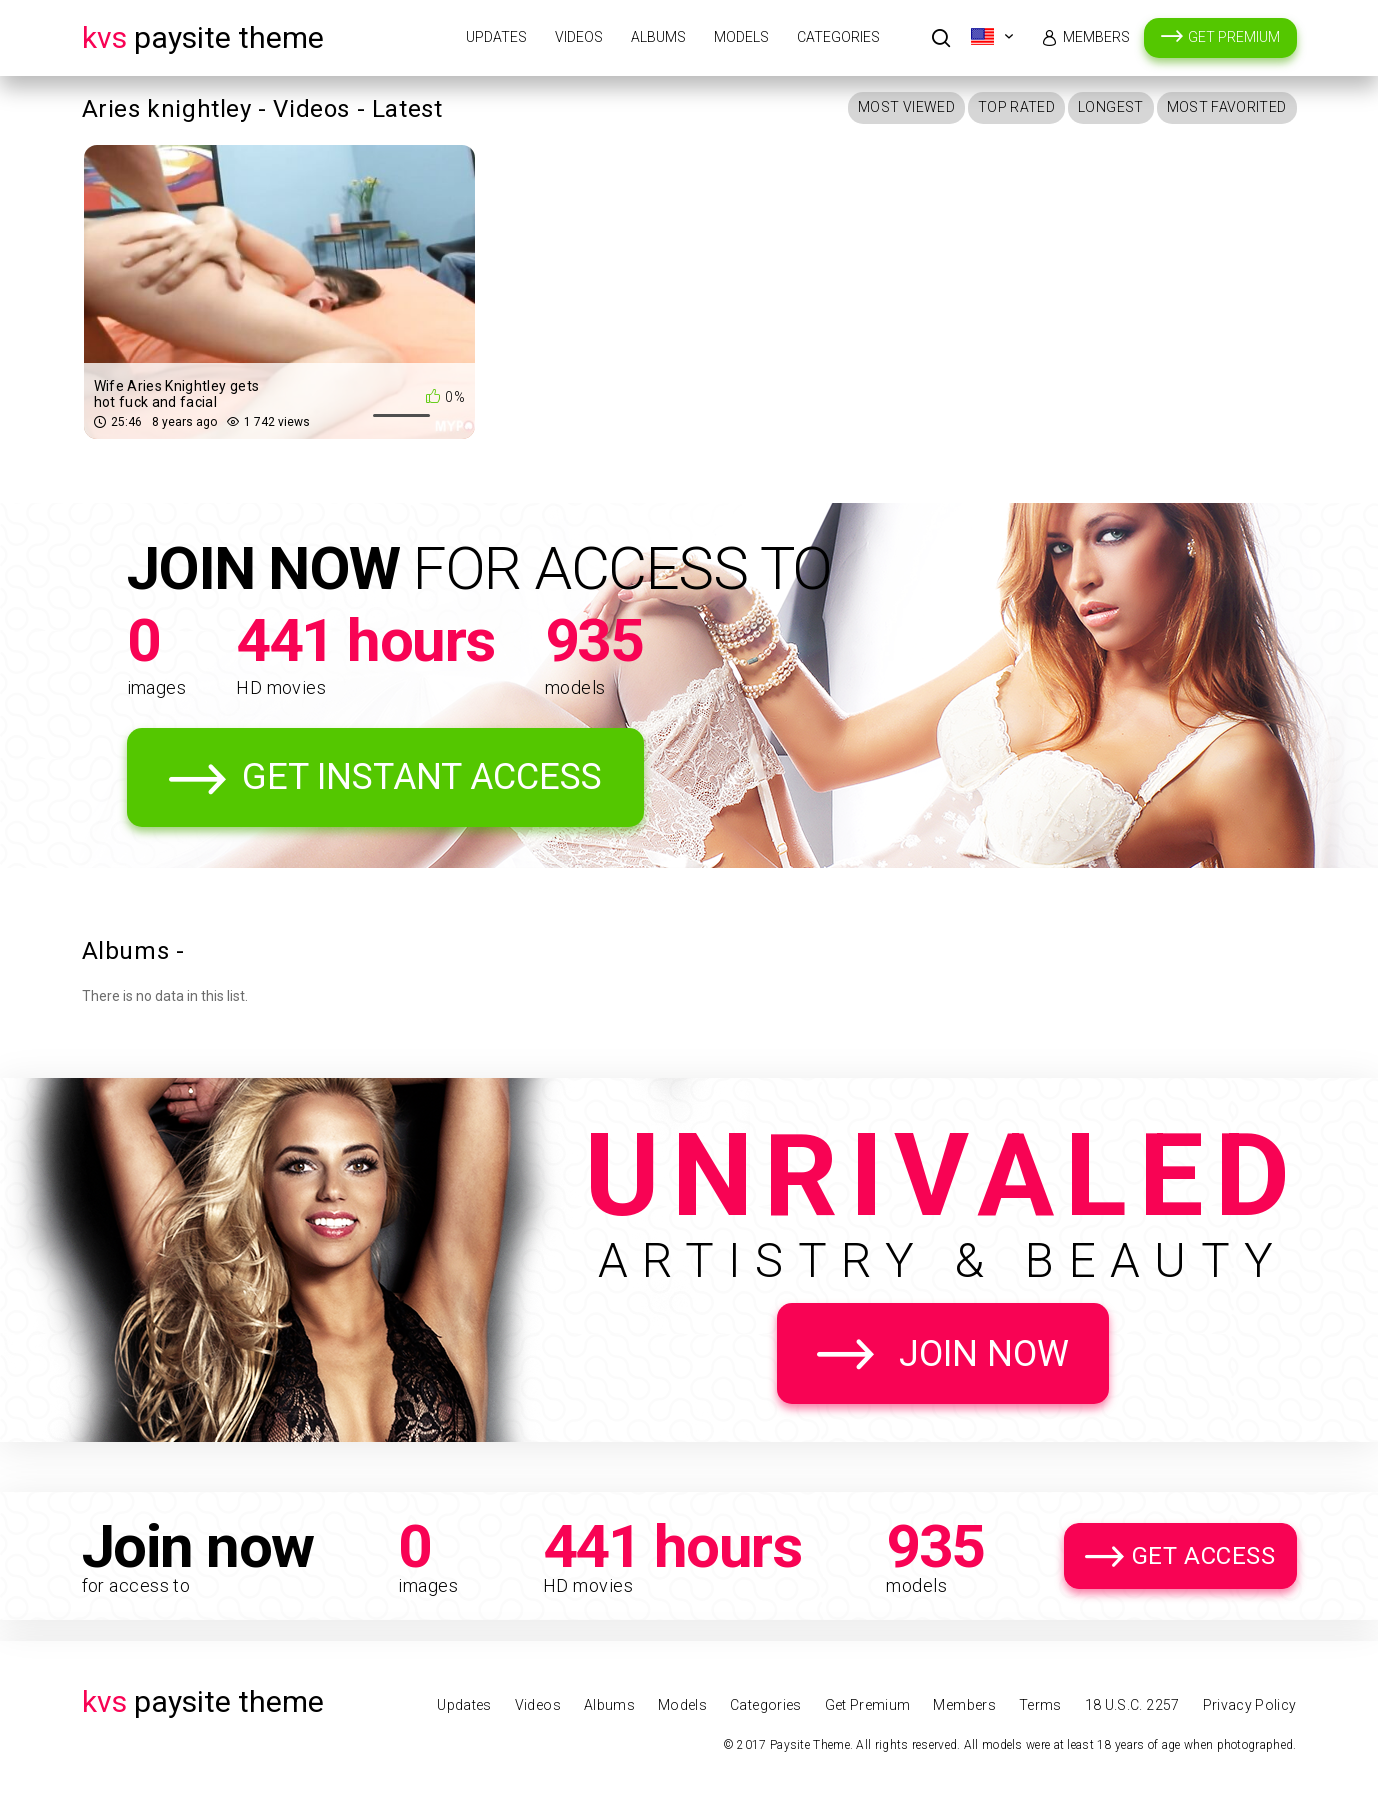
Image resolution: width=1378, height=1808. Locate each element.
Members (1096, 37)
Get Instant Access (422, 777)
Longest (1110, 107)
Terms (1040, 1705)
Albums (658, 37)
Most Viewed (906, 107)
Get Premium (1234, 37)
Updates (496, 37)
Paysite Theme (203, 37)
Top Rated (1016, 107)
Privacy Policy (1250, 1705)
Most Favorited (1227, 107)
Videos (579, 37)
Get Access (1204, 1556)
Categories (838, 37)
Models (741, 37)
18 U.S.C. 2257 (1132, 1705)
